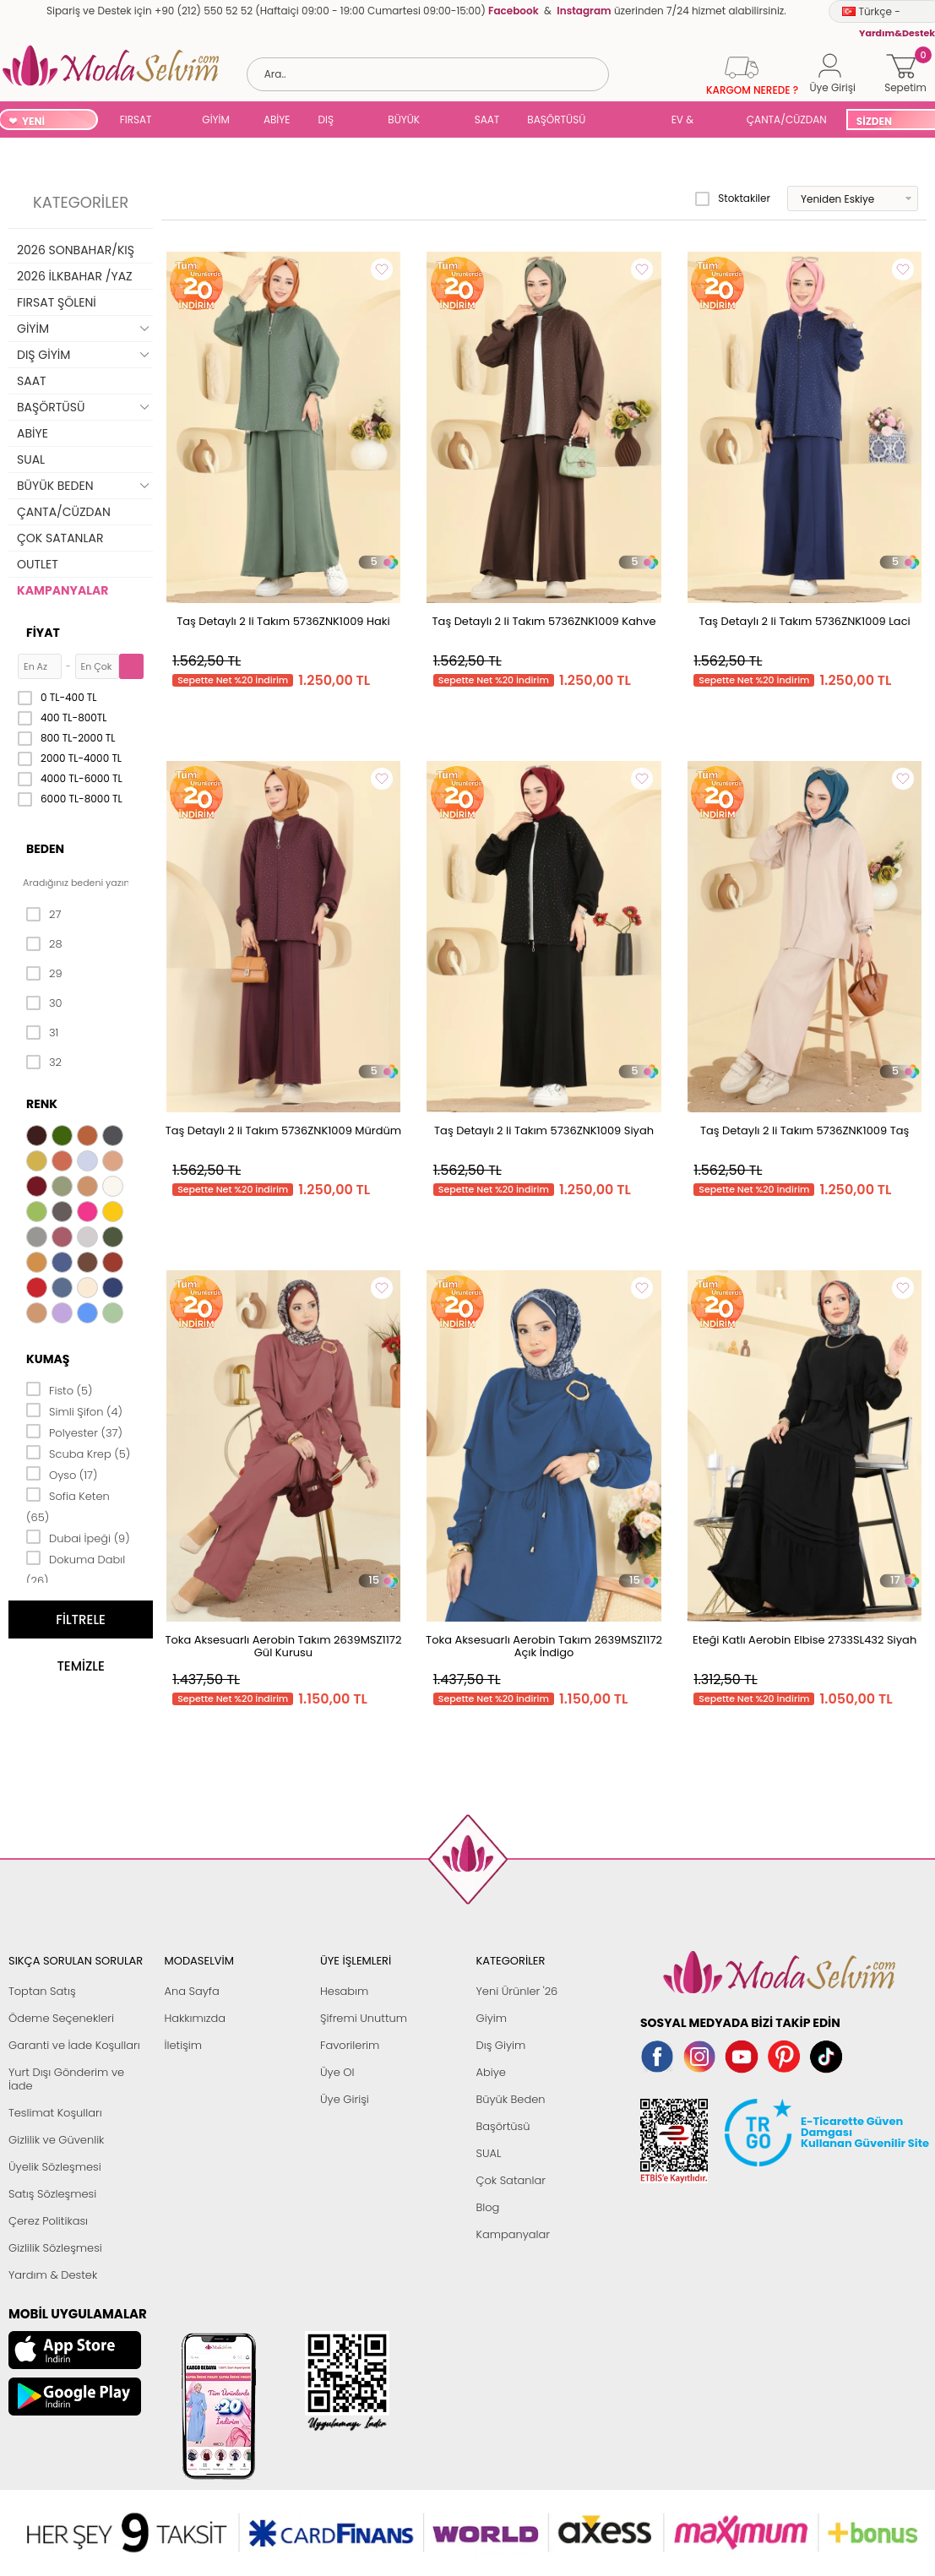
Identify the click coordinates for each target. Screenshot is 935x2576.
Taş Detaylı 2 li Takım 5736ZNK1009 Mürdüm (284, 1130)
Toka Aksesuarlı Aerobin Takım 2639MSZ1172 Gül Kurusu (284, 1646)
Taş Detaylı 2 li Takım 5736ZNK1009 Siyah (544, 1130)
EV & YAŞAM (688, 121)
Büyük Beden (511, 2099)
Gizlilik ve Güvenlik (56, 2140)
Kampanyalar (513, 2234)
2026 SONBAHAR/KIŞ (75, 250)
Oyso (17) (62, 1474)
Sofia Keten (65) (68, 1505)
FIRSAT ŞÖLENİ (136, 121)
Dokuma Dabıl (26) (75, 1569)
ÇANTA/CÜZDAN (787, 119)
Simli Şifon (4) (74, 1410)
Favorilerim (349, 2045)
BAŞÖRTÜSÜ (556, 119)
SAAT (487, 119)
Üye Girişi (344, 2099)
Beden (45, 848)
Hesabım (344, 1991)
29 (44, 973)
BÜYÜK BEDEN (404, 121)
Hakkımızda (195, 2018)
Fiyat (43, 632)
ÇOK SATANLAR (60, 538)
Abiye (491, 2072)
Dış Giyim (501, 2045)
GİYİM (216, 119)
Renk (41, 1103)
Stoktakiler (732, 198)
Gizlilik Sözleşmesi (55, 2248)
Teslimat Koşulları (55, 2113)
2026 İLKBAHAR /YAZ (75, 276)
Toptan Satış (42, 1991)
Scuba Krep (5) (78, 1452)
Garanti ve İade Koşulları (74, 2045)
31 (42, 1032)
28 (44, 944)
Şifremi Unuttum (363, 2018)
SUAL (631, 121)
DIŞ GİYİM (331, 121)
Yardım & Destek (52, 2275)
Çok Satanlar (511, 2180)
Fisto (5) (59, 1389)
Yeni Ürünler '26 (517, 1991)
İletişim (184, 2045)
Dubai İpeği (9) (78, 1537)
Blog (488, 2207)
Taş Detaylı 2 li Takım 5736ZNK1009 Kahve (544, 621)
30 (44, 1003)
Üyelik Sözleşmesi (54, 2167)
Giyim (492, 2018)
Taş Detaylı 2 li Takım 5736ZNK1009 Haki (283, 621)
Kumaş (47, 1358)
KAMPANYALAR (62, 590)
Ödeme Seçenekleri (61, 2018)
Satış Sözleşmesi (52, 2194)
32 (44, 1062)
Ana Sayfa (192, 1991)
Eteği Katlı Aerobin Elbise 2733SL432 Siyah (804, 1640)
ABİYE (277, 119)
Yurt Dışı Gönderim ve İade (66, 2079)
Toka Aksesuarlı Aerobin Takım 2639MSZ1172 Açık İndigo (544, 1646)
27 (43, 914)
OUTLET (37, 564)
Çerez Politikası (48, 2221)
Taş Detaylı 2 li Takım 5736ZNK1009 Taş (804, 1130)
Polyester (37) (74, 1431)
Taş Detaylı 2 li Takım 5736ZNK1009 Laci (805, 621)
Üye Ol (337, 2072)
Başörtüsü (503, 2126)
